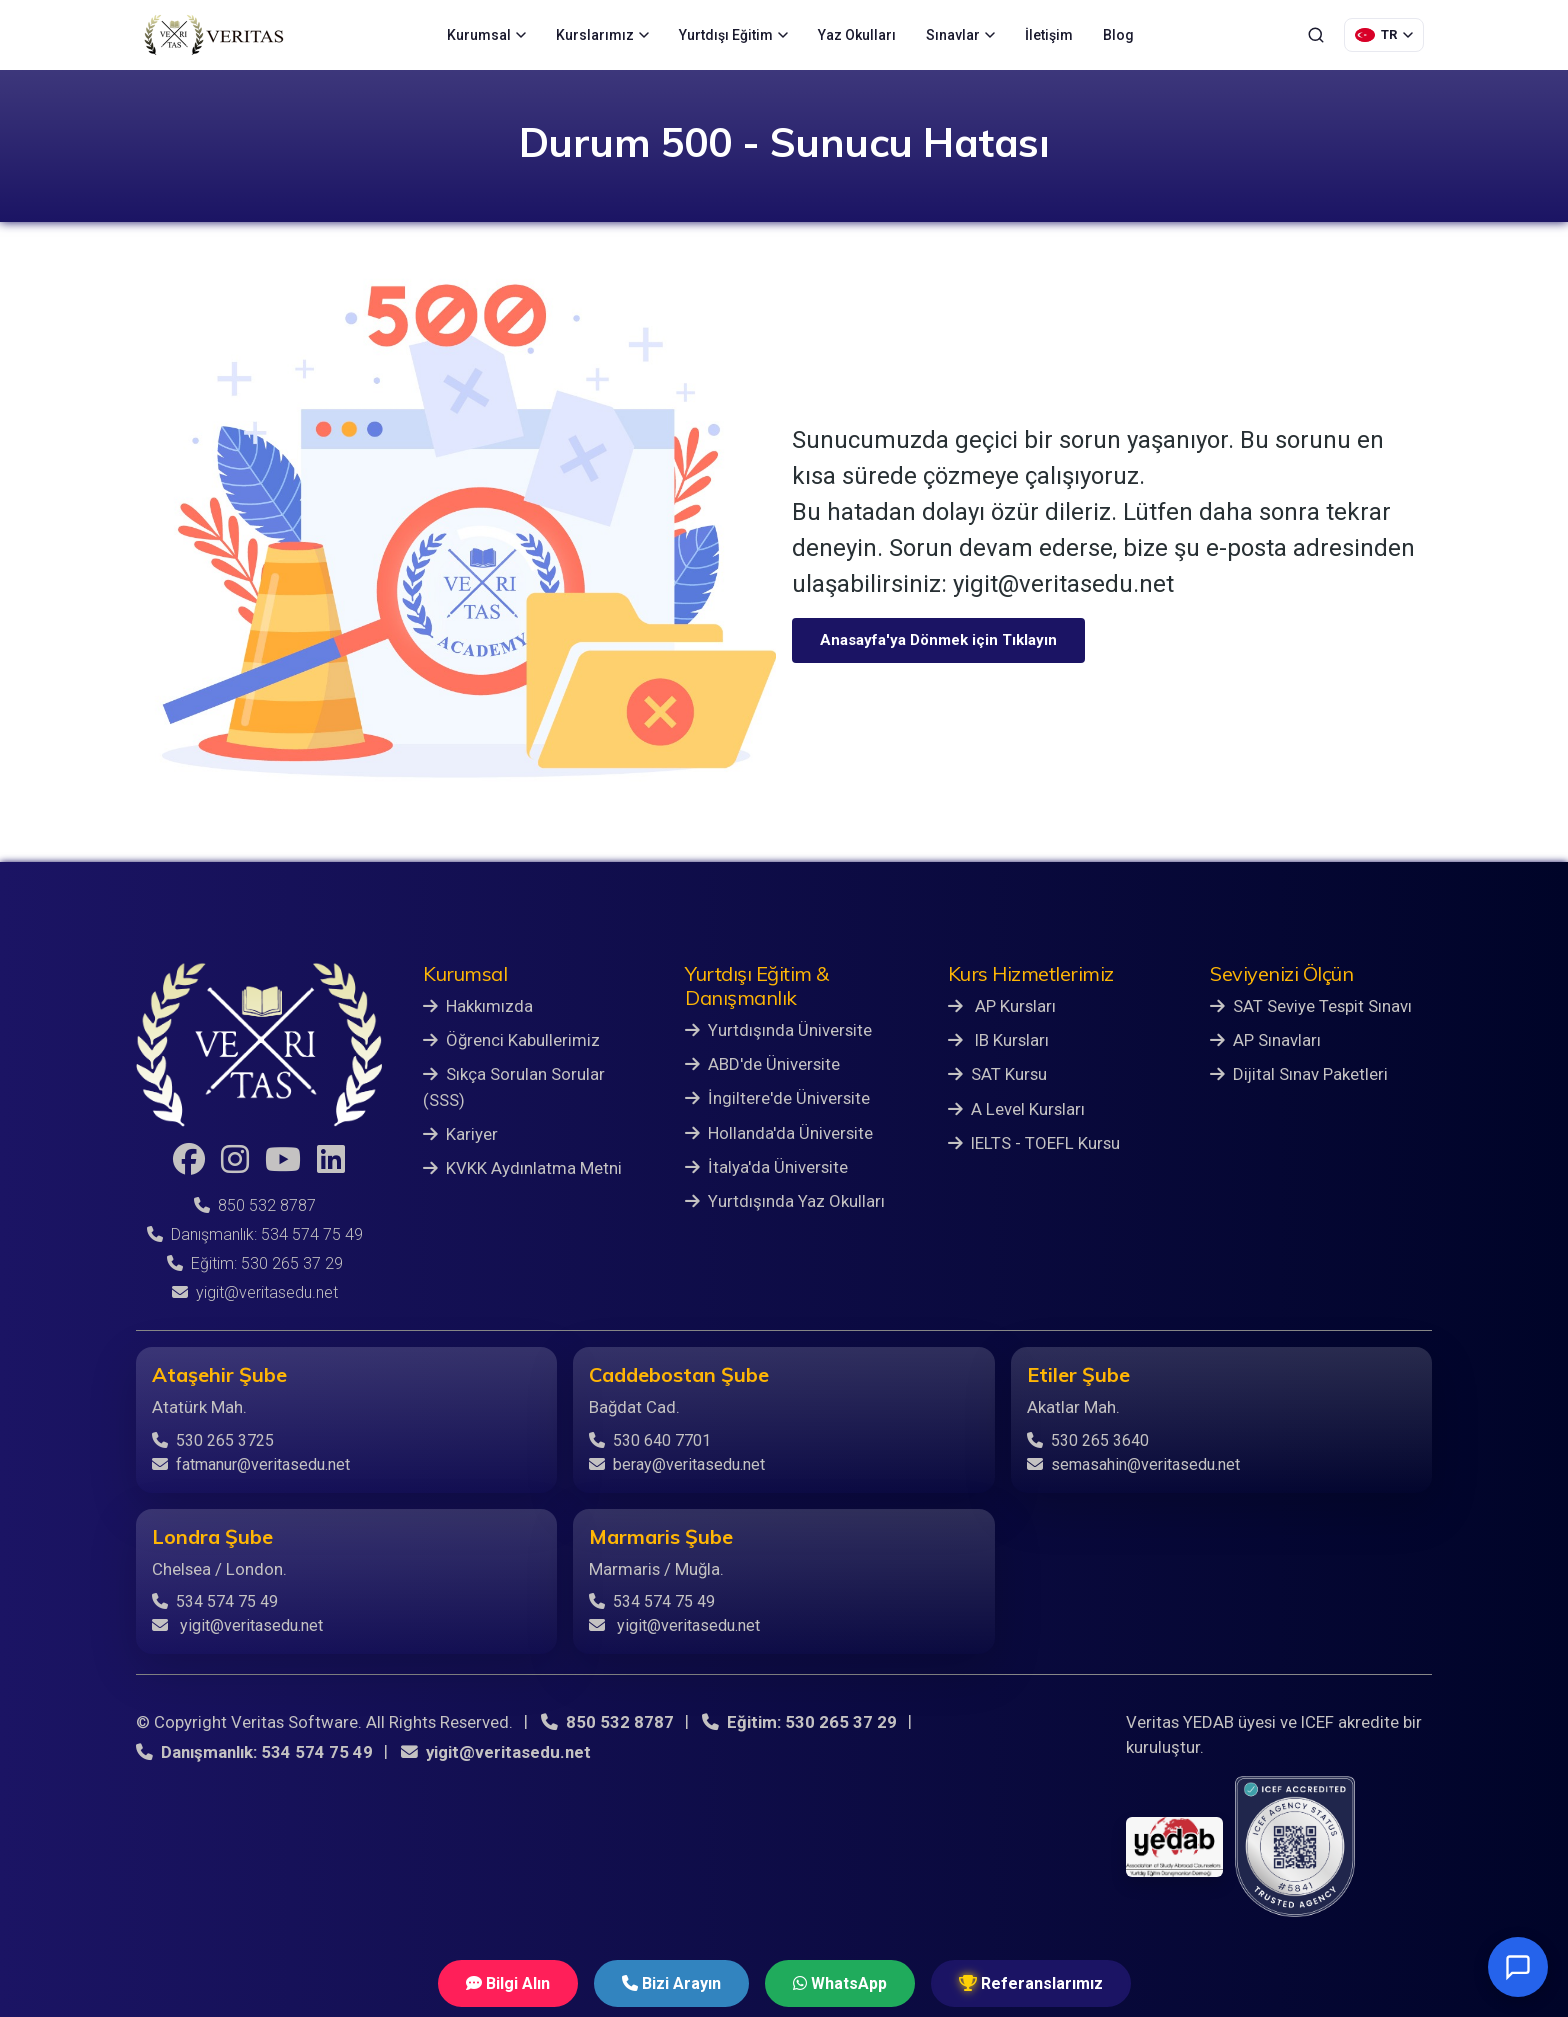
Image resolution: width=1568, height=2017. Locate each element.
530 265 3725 (213, 1440)
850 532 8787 (255, 1205)
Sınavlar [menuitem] (960, 35)
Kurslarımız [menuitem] (602, 35)
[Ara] (1316, 35)
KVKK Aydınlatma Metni (522, 1168)
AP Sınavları (1265, 1040)
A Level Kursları (1016, 1109)
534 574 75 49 (215, 1601)
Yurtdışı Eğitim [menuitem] (733, 35)
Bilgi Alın (508, 1983)
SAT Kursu (997, 1074)
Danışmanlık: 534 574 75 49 (255, 1234)
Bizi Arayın (671, 1983)
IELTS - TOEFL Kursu (1034, 1143)
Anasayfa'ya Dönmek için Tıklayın (938, 640)
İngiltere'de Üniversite (777, 1098)
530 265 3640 (1088, 1440)
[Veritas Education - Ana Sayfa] (214, 35)
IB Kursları (998, 1040)
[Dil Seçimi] (1384, 35)
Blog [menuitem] (1118, 35)
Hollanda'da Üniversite (779, 1133)
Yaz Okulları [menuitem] (857, 35)
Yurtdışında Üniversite (778, 1030)
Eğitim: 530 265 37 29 (255, 1263)
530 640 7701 (650, 1440)
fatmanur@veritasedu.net (251, 1464)
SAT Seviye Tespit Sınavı (1311, 1006)
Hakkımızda (478, 1006)
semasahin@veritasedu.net (1133, 1464)
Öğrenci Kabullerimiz (511, 1040)
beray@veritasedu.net (677, 1464)
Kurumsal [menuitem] (486, 35)
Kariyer (460, 1134)
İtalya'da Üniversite (766, 1167)
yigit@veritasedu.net (255, 1292)
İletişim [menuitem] (1049, 35)
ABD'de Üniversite (762, 1064)
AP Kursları (1002, 1006)
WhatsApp (840, 1983)
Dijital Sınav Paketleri (1299, 1074)
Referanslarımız (1031, 1983)
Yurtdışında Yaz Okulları (785, 1201)
